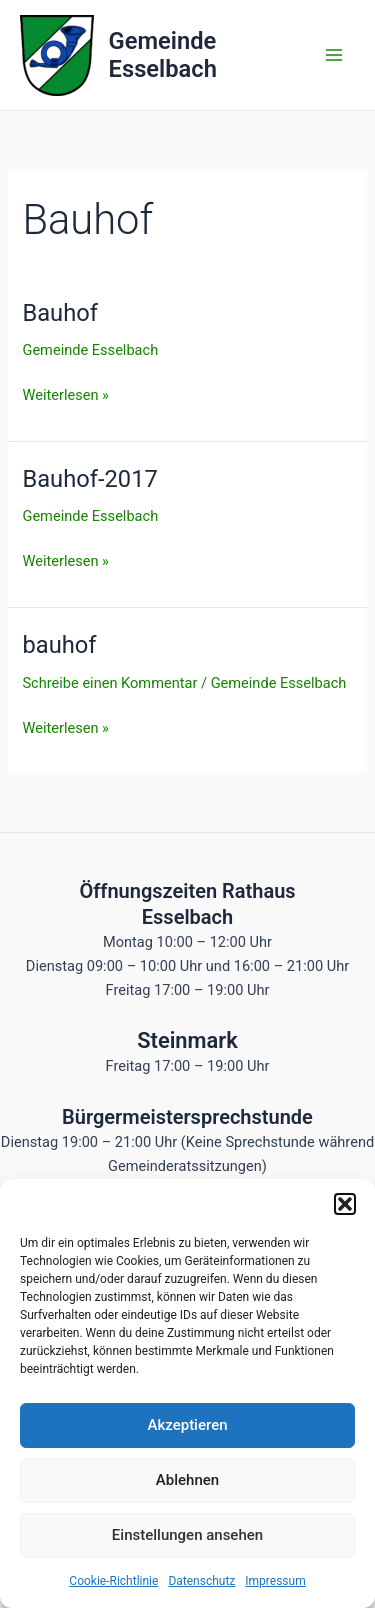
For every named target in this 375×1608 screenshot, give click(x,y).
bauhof (59, 645)
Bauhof (60, 313)
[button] (345, 1204)
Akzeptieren (187, 1425)
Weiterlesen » (65, 393)
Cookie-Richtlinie (113, 1581)
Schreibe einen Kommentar (109, 683)
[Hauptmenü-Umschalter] (334, 55)
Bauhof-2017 (89, 479)
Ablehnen (187, 1480)
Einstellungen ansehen (187, 1535)
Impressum (275, 1581)
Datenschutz (201, 1581)
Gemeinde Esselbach (163, 55)
